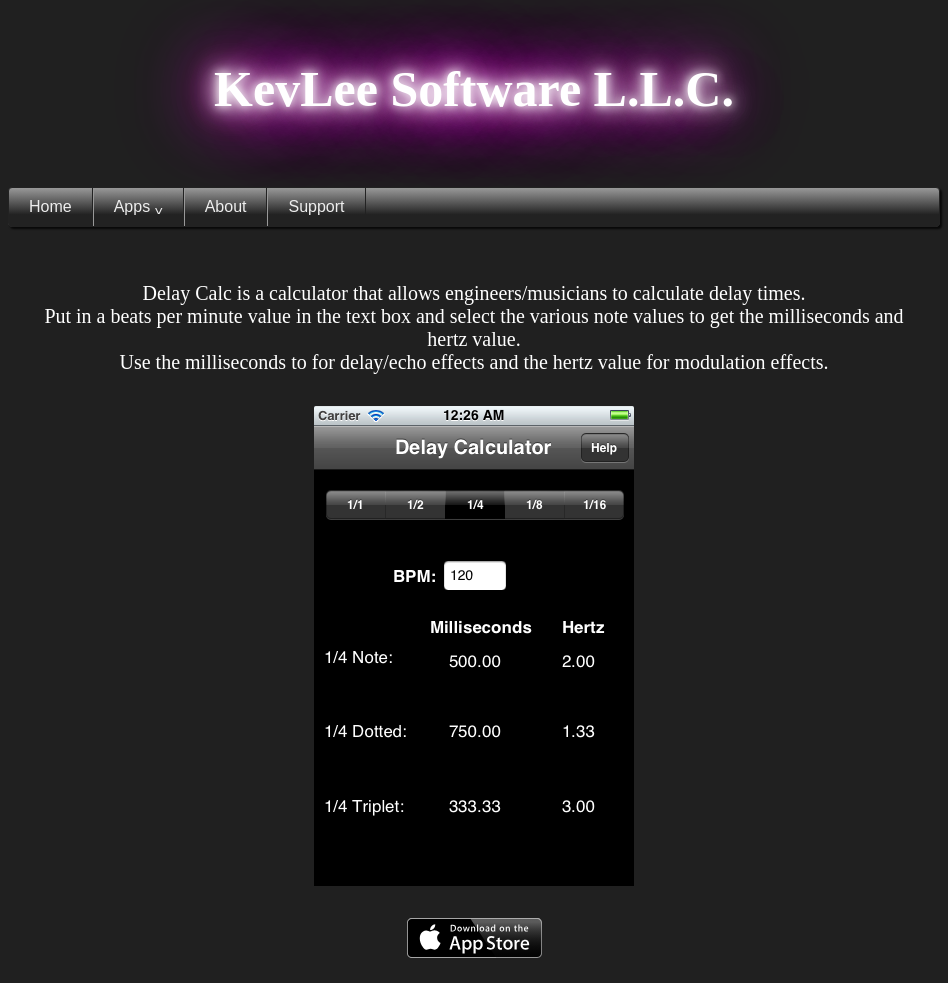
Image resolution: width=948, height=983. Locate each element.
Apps (138, 207)
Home (50, 206)
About (226, 206)
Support (316, 206)
